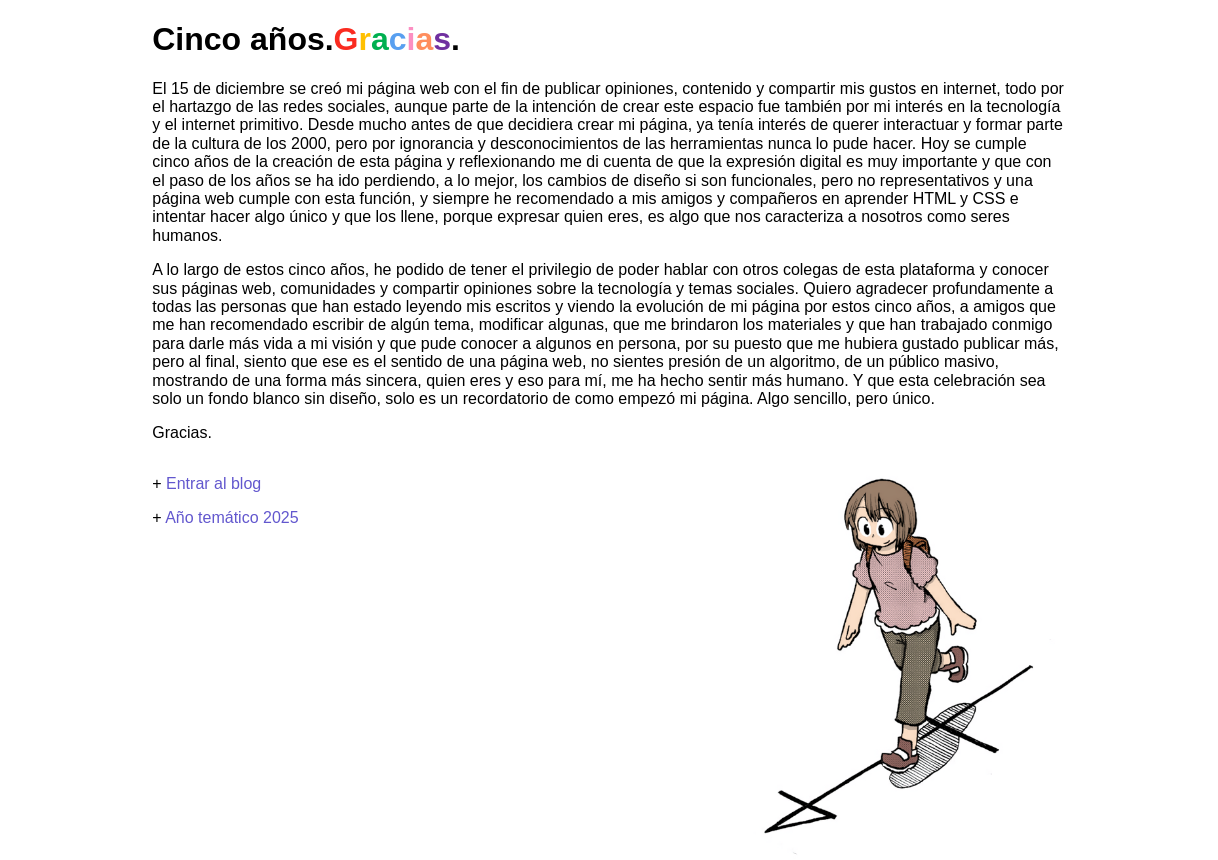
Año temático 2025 (231, 517)
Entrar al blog (213, 483)
